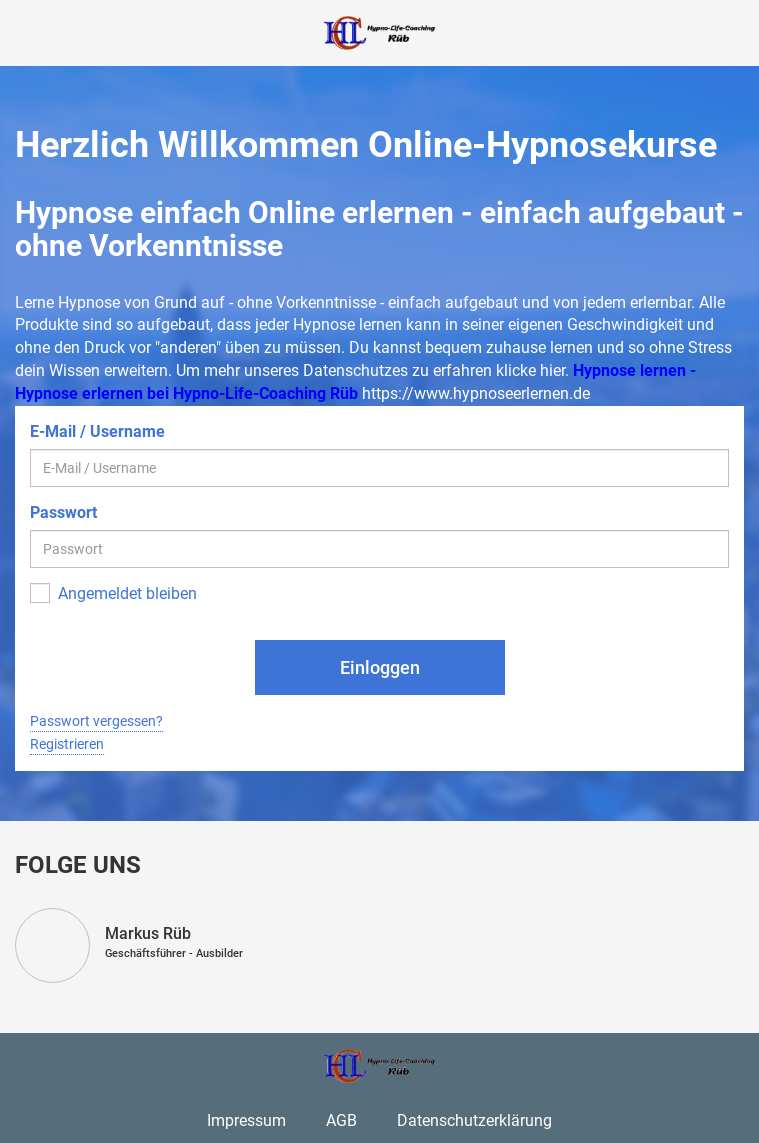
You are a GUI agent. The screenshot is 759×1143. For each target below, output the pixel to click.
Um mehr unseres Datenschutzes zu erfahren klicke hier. (372, 370)
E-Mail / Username (97, 431)
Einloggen (380, 667)
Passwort (63, 512)
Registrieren (67, 744)
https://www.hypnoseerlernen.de (476, 393)
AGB (341, 1120)
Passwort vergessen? (96, 721)
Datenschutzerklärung (474, 1120)
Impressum (246, 1120)
